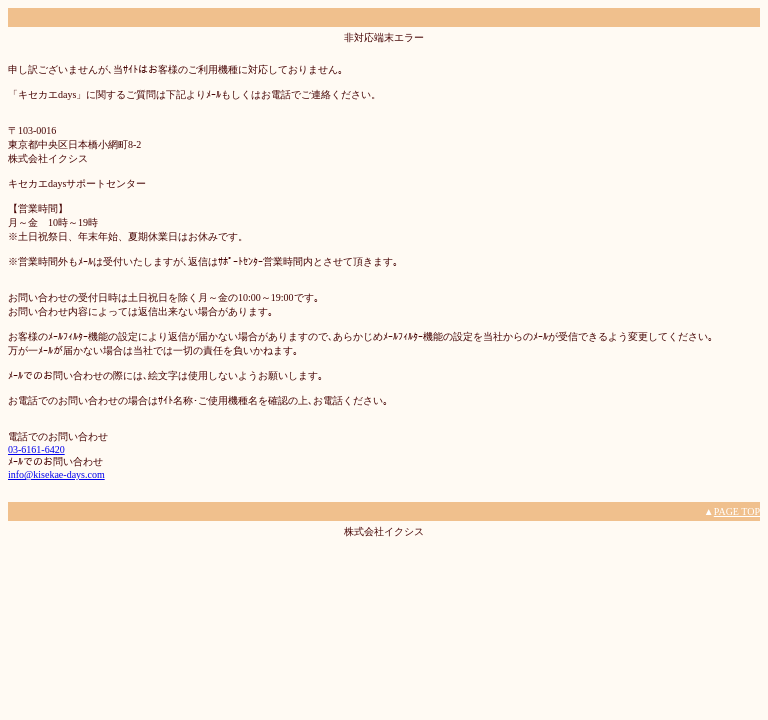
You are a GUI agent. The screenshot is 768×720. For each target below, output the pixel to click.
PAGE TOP (737, 511)
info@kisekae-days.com (56, 474)
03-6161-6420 (36, 449)
